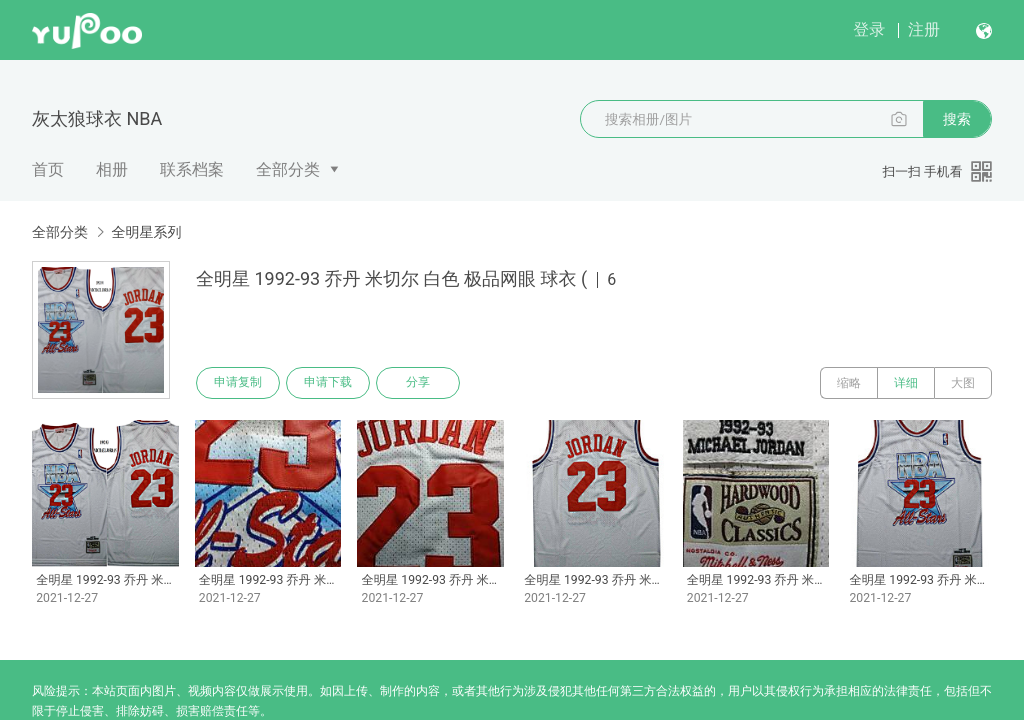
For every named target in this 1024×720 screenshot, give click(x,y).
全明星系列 (146, 232)
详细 (906, 383)
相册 (112, 169)
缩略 (849, 383)
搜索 (957, 119)
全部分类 (288, 169)
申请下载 (328, 383)
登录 (869, 29)
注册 (924, 29)
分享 (418, 383)
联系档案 (192, 169)
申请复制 (238, 383)
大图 (963, 383)
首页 (48, 169)
